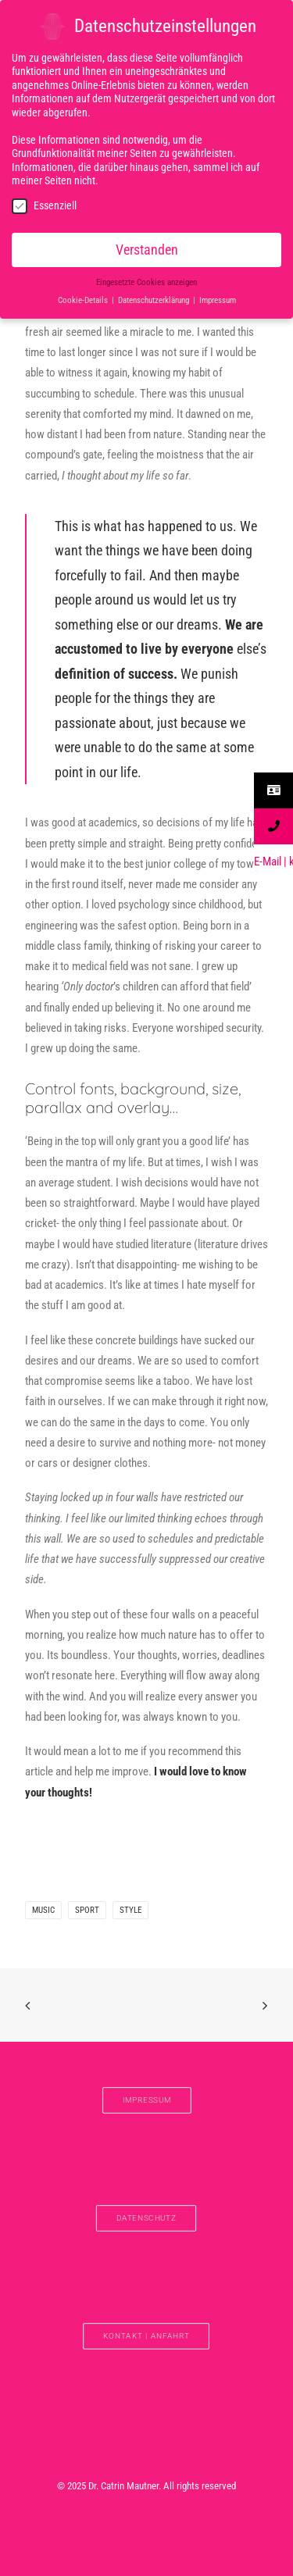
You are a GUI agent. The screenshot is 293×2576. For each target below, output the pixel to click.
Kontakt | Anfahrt (146, 2336)
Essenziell (44, 203)
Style (130, 1910)
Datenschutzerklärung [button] (154, 298)
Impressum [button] (217, 298)
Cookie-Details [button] (84, 298)
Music (43, 1910)
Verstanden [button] (147, 247)
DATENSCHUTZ (146, 2218)
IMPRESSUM (146, 2100)
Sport (87, 1910)
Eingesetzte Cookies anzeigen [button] (146, 280)
